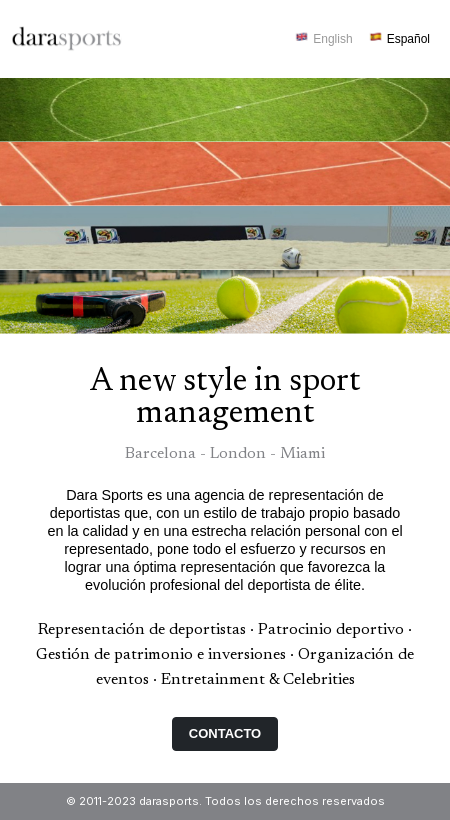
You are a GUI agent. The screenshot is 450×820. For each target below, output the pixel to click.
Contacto (225, 733)
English (332, 39)
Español (408, 39)
